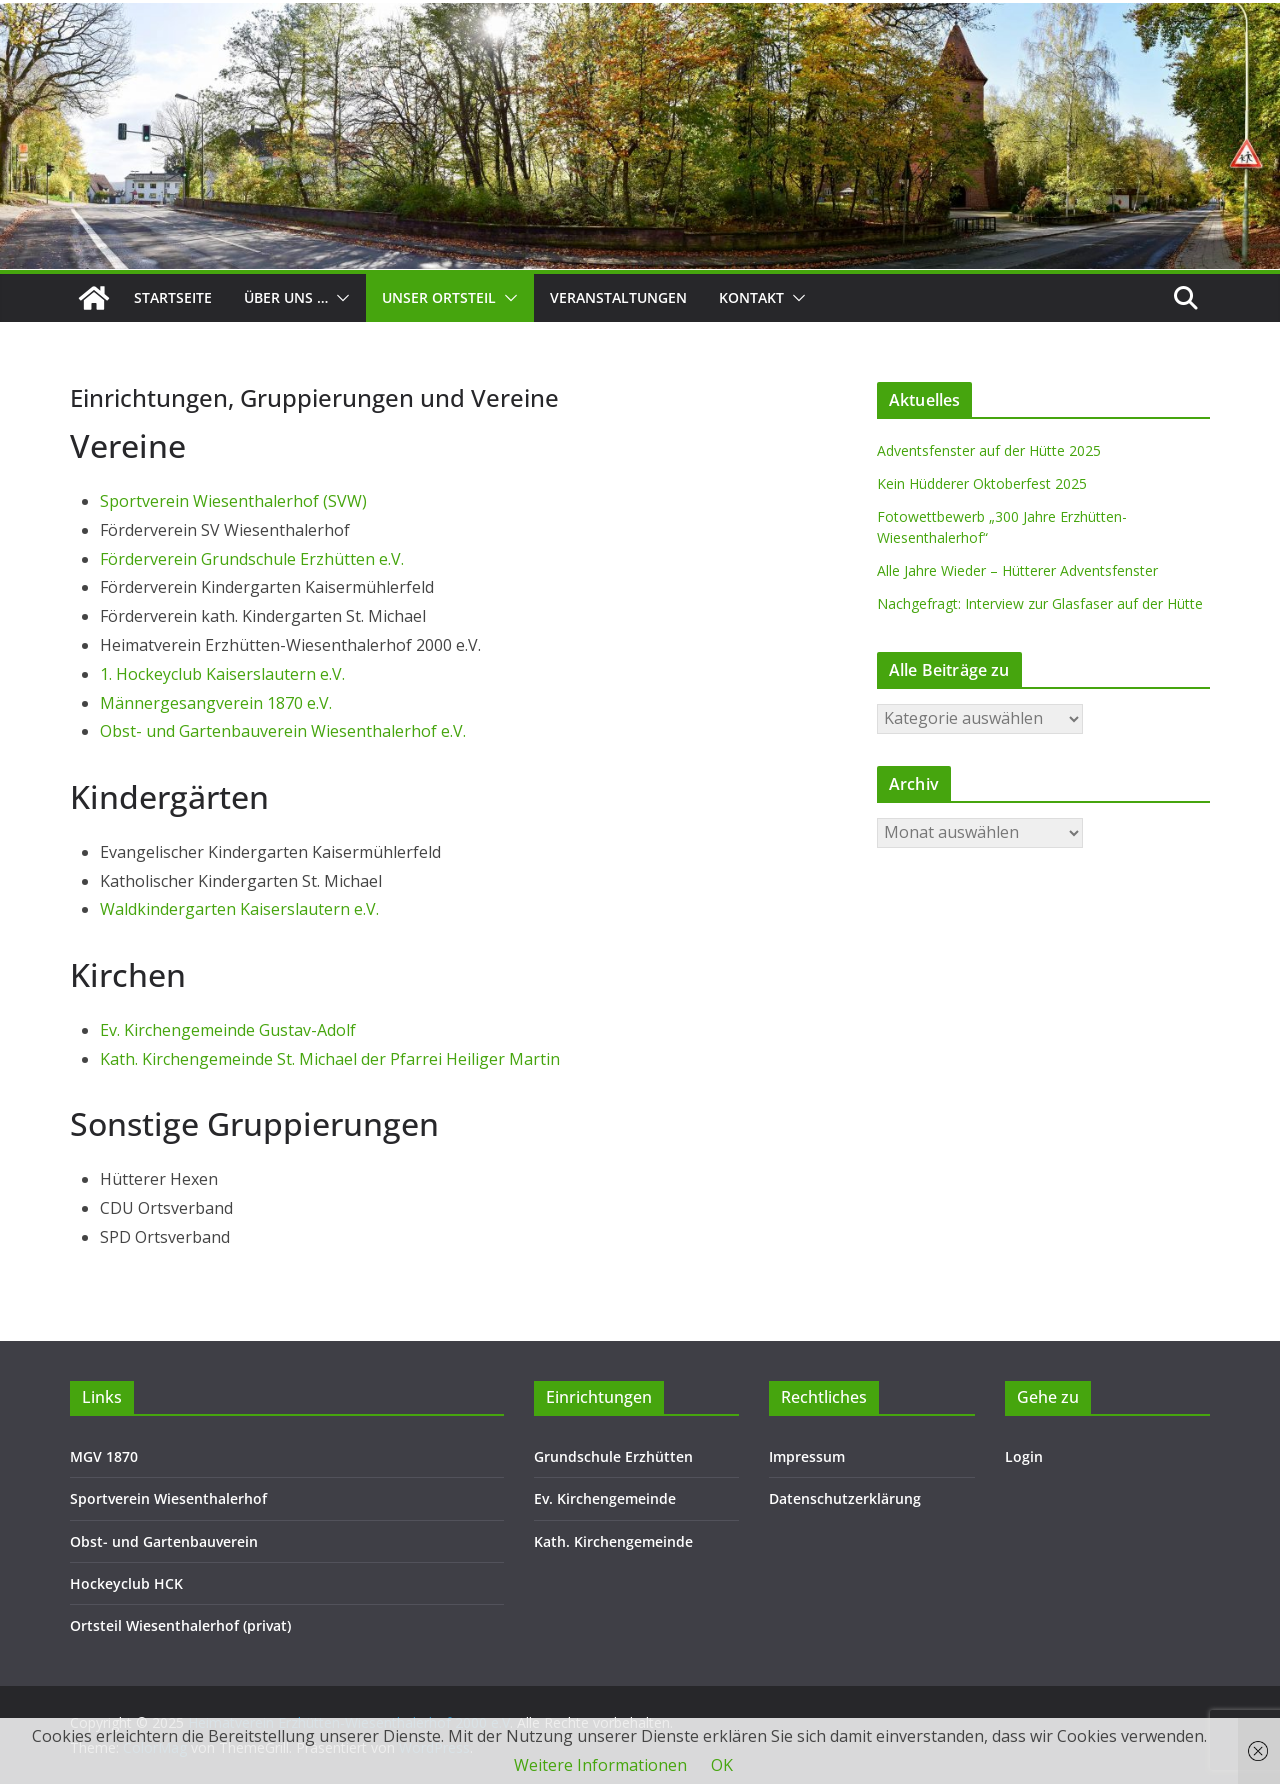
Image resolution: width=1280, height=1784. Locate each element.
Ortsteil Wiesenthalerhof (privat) (180, 1625)
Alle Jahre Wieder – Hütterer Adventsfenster (1017, 570)
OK (722, 1765)
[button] (339, 298)
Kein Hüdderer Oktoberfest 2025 (982, 483)
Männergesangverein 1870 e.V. (216, 703)
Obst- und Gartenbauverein (164, 1541)
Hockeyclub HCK (126, 1583)
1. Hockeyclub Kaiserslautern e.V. (222, 674)
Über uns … (286, 297)
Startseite (173, 297)
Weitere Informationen (600, 1765)
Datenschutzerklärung (845, 1498)
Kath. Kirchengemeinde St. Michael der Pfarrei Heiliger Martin (330, 1059)
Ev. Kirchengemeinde (605, 1498)
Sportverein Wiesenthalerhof (168, 1498)
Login (1024, 1456)
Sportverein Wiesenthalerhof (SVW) (233, 501)
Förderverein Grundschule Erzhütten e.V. (252, 559)
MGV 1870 (104, 1456)
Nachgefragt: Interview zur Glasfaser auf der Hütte (1040, 603)
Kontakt (751, 297)
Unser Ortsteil (439, 297)
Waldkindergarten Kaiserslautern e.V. (239, 909)
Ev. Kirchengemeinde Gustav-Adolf (228, 1030)
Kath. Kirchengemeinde (613, 1541)
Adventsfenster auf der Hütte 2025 (989, 450)
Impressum (807, 1456)
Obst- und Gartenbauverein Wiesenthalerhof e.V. (283, 731)
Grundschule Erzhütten (613, 1456)
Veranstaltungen (618, 297)
